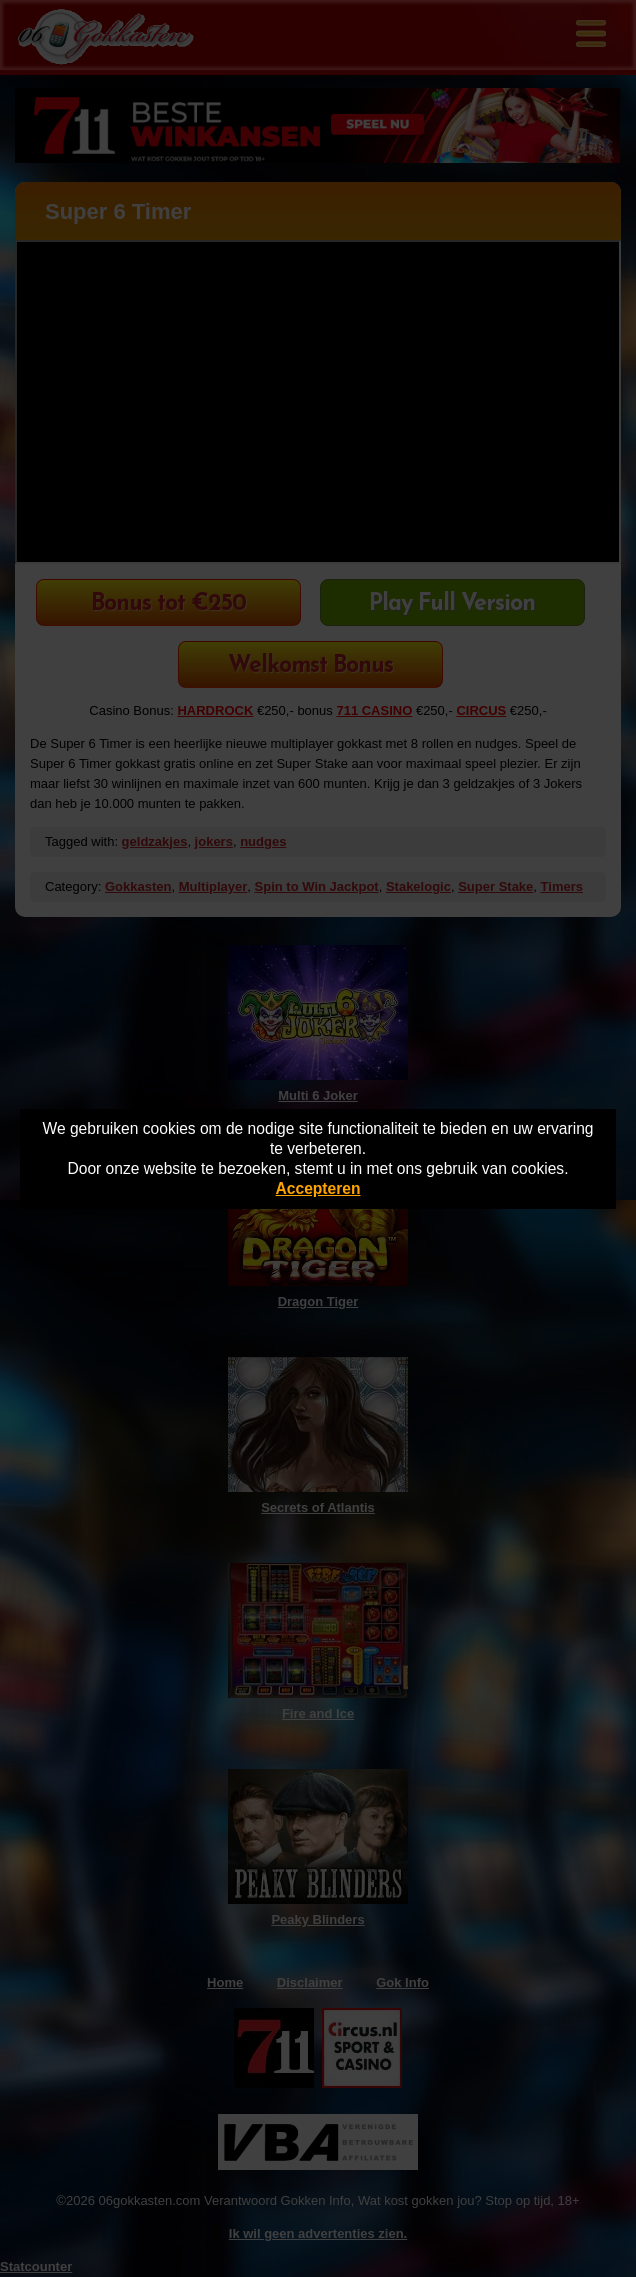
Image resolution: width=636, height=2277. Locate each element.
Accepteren (318, 1188)
